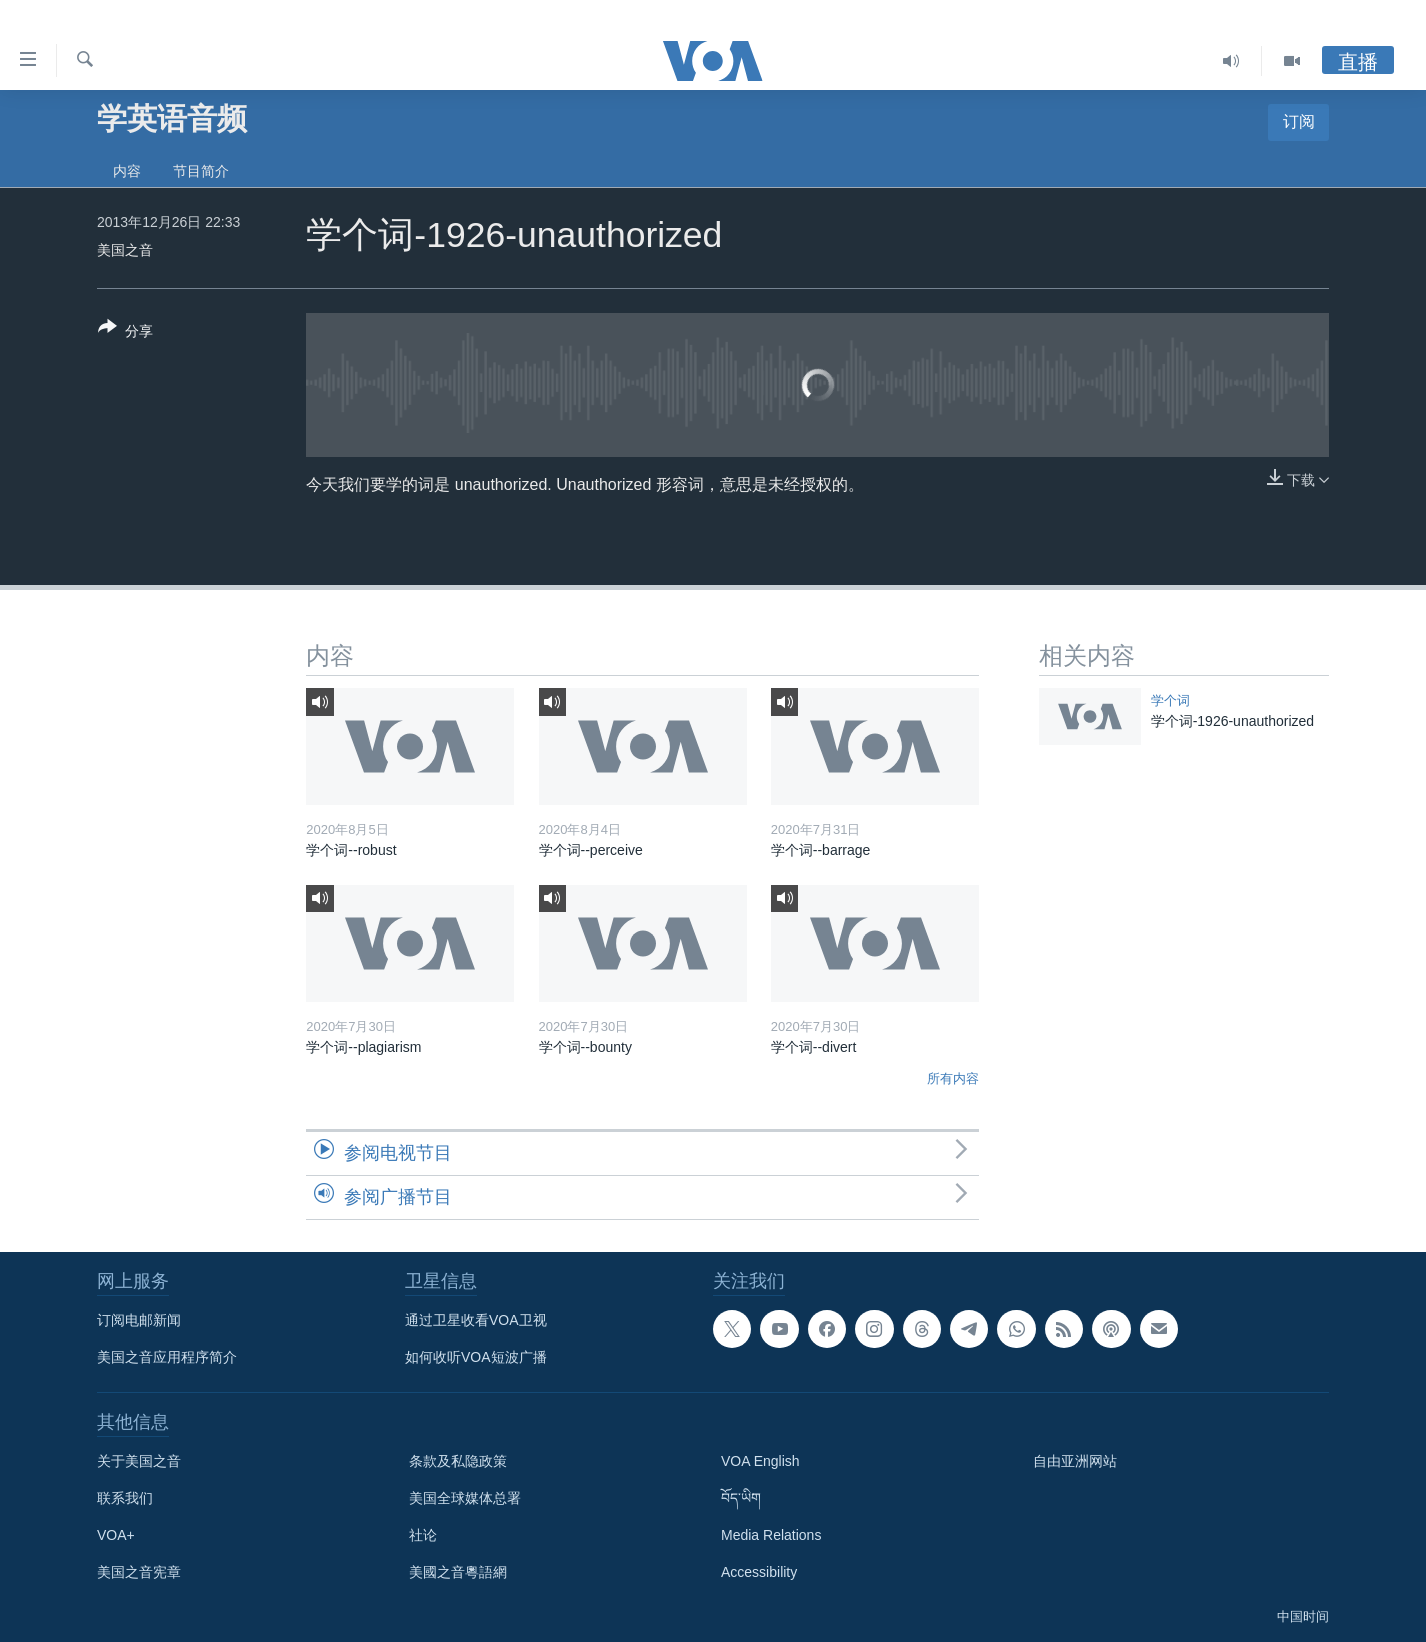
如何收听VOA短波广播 (476, 1357)
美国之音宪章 (139, 1572)
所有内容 (953, 1078)
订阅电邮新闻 (139, 1320)
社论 (423, 1535)
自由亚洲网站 (1075, 1461)
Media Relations (771, 1535)
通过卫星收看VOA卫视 (476, 1320)
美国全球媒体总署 (465, 1498)
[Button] (125, 333)
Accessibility (759, 1572)
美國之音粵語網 (458, 1572)
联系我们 (125, 1498)
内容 (127, 171)
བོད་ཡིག (741, 1498)
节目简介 (201, 171)
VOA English (760, 1461)
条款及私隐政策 (458, 1461)
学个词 (1170, 700)
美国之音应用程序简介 (167, 1357)
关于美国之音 (139, 1461)
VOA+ (116, 1535)
